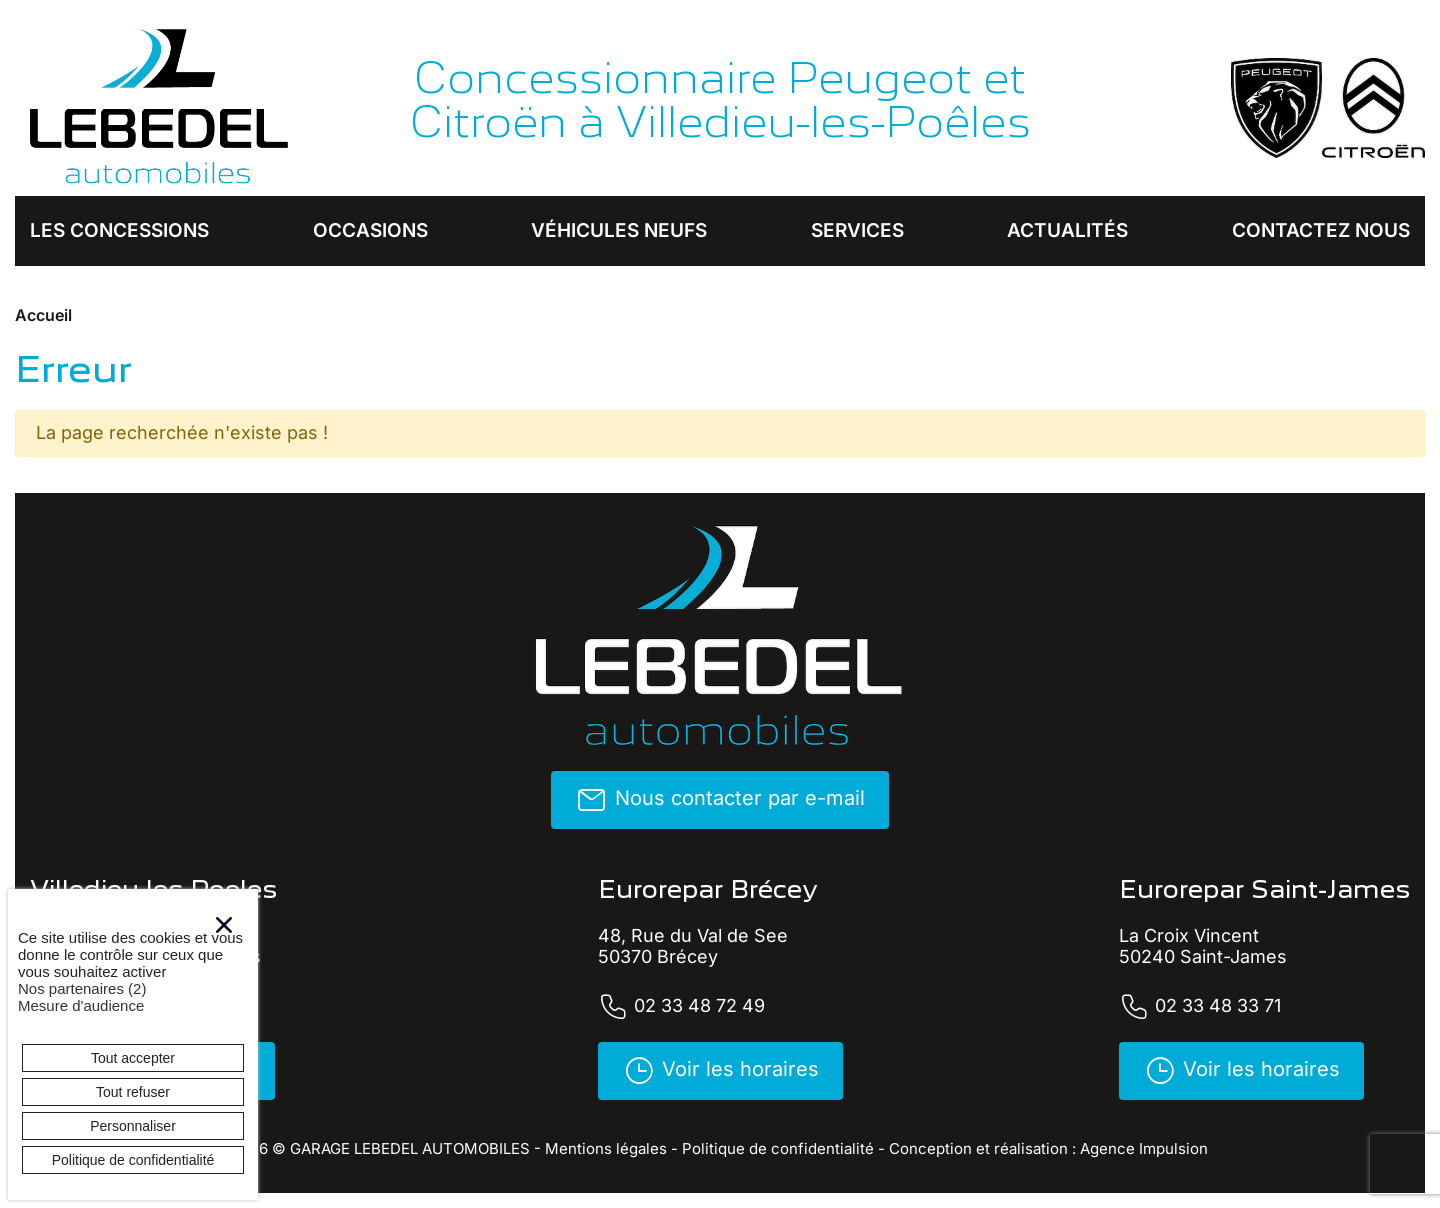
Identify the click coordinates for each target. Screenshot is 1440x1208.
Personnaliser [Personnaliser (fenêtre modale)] (133, 1126)
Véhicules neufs (619, 230)
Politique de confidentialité (778, 1148)
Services (857, 230)
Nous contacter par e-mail (720, 800)
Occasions (370, 230)
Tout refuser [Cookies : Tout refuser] (133, 1092)
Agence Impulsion (1144, 1148)
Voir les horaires (720, 1071)
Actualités (1067, 230)
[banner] (160, 108)
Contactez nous (1321, 230)
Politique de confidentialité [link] (133, 1160)
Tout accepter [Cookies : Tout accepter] (133, 1058)
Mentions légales (606, 1148)
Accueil (43, 315)
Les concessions (119, 230)
